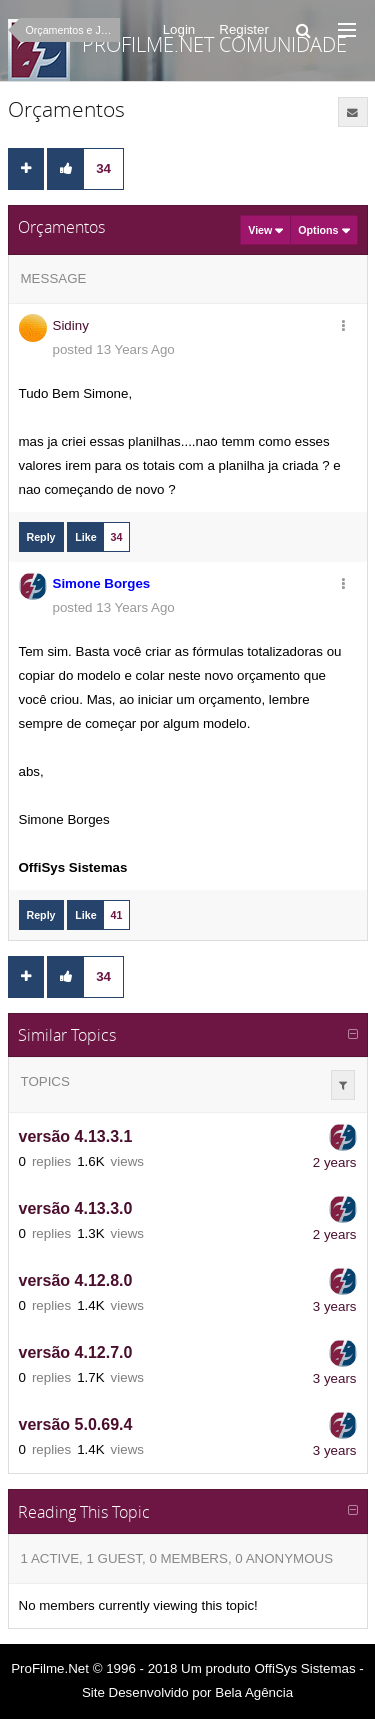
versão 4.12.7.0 (76, 1353)
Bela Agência (254, 1692)
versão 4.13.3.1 (76, 1137)
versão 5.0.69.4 (76, 1425)
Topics (45, 1081)
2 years (335, 1162)
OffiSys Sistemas (304, 1668)
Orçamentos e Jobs (72, 30)
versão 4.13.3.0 (76, 1209)
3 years (335, 1306)
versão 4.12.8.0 (76, 1281)
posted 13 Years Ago (114, 349)
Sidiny (71, 325)
